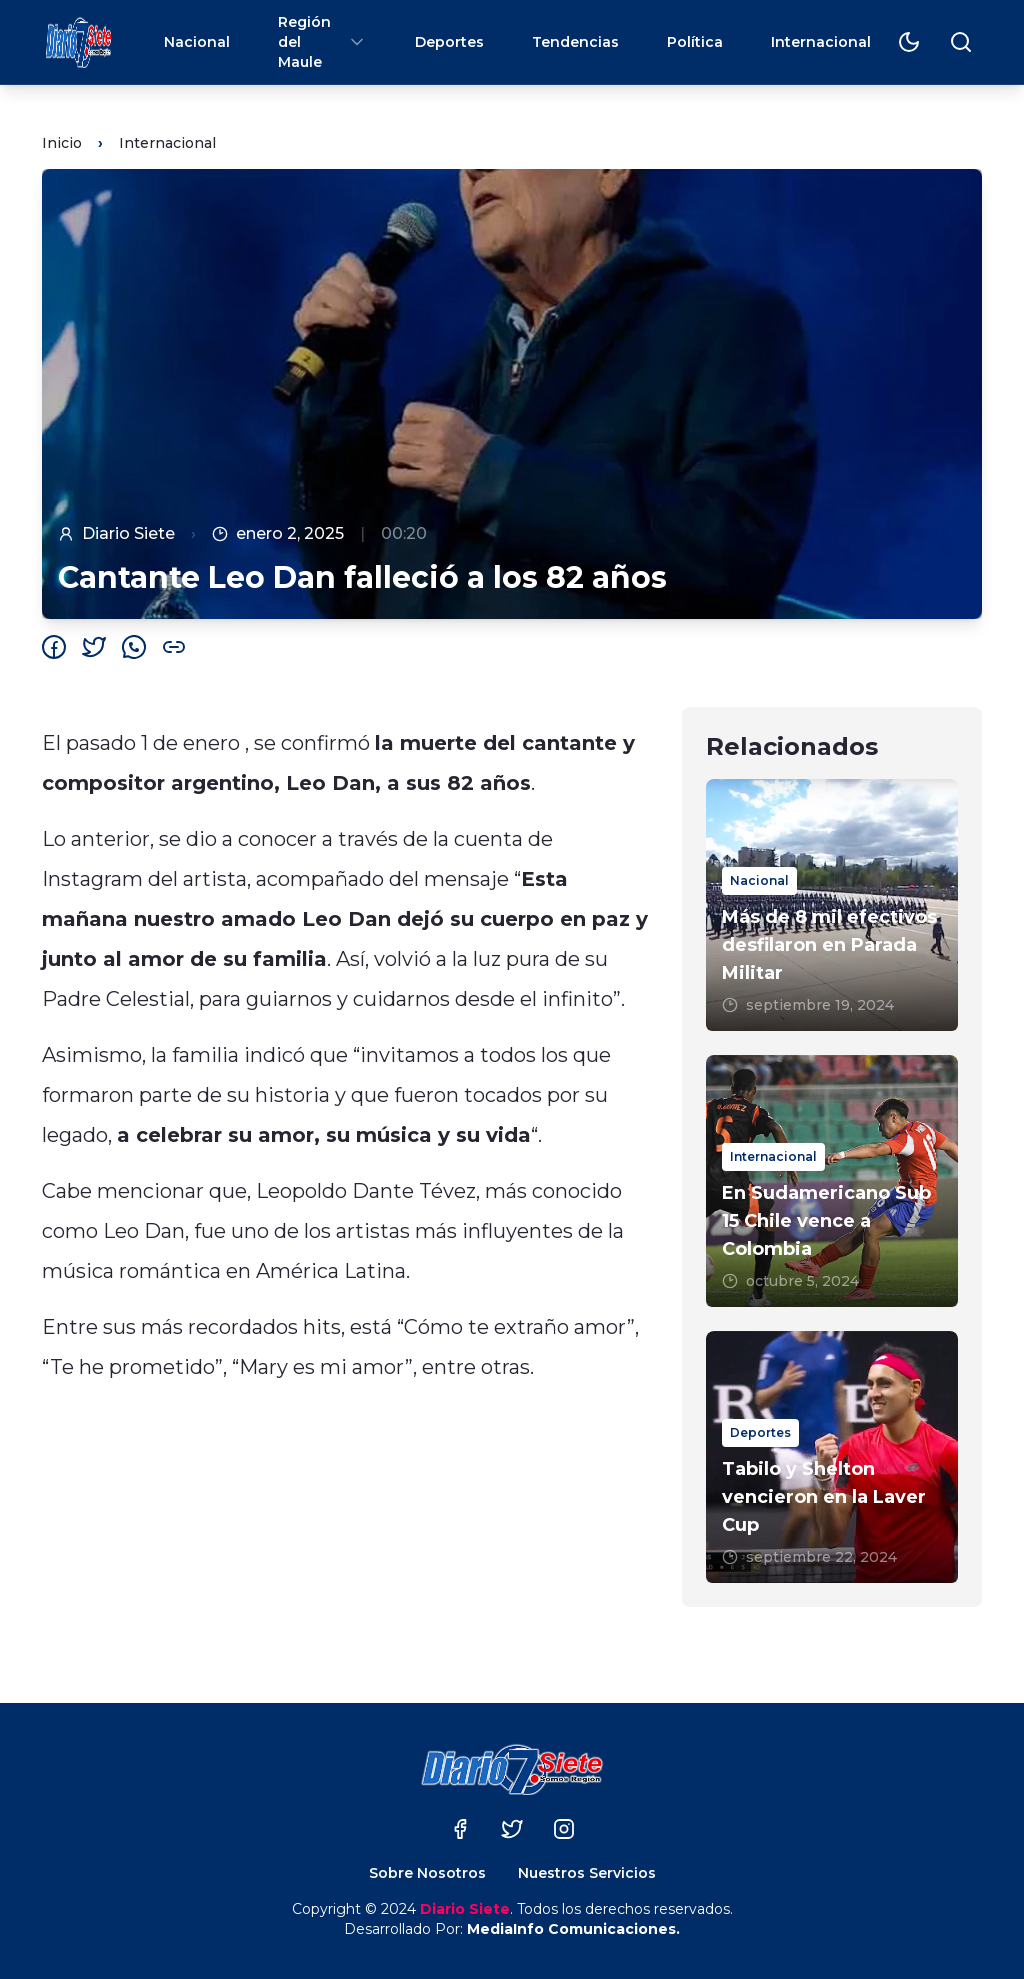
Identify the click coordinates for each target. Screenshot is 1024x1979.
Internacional (821, 42)
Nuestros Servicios (587, 1873)
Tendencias (575, 42)
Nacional (197, 42)
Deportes (449, 42)
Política (695, 42)
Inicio (62, 143)
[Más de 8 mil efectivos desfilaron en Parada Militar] (832, 905)
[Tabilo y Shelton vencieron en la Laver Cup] (832, 1457)
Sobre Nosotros (427, 1873)
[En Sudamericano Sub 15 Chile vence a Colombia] (832, 1181)
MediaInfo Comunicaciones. (573, 1929)
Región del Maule (322, 42)
